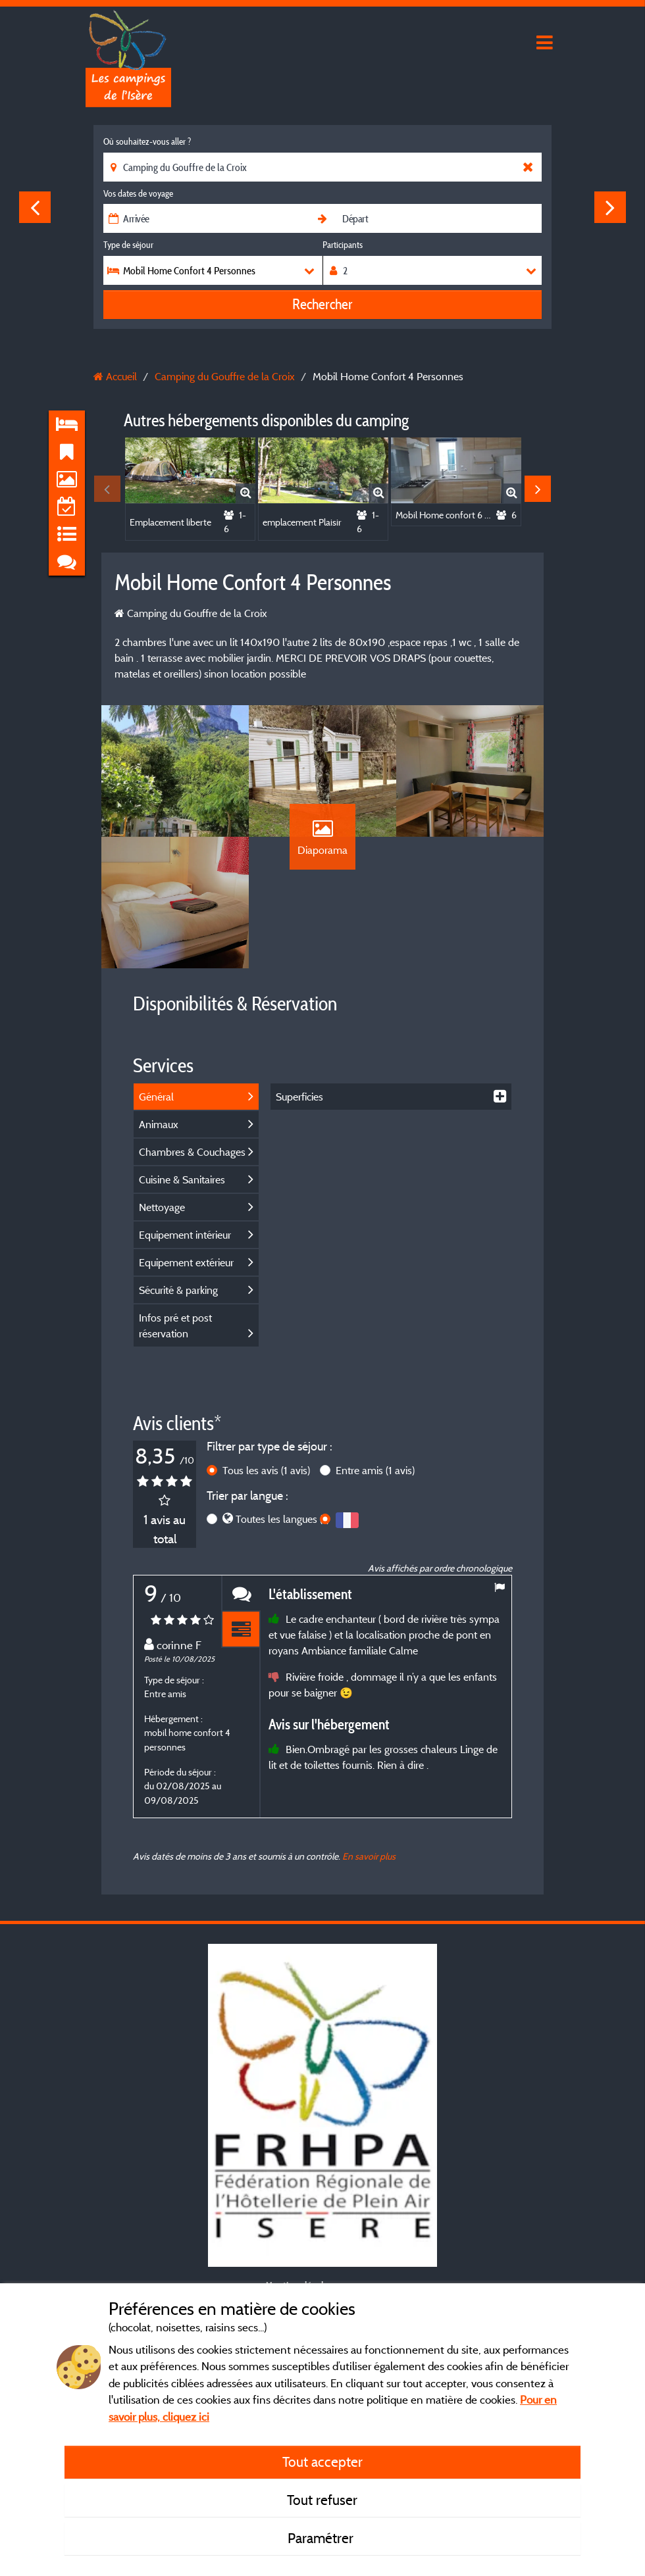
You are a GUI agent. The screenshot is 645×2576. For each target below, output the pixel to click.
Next (610, 207)
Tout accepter (322, 2461)
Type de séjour (128, 245)
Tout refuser (322, 2499)
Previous (35, 207)
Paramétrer (322, 2537)
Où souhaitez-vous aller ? (147, 141)
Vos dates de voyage (138, 193)
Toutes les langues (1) (282, 1518)
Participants (342, 245)
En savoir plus (369, 1856)
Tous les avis (266, 1470)
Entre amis (375, 1470)
